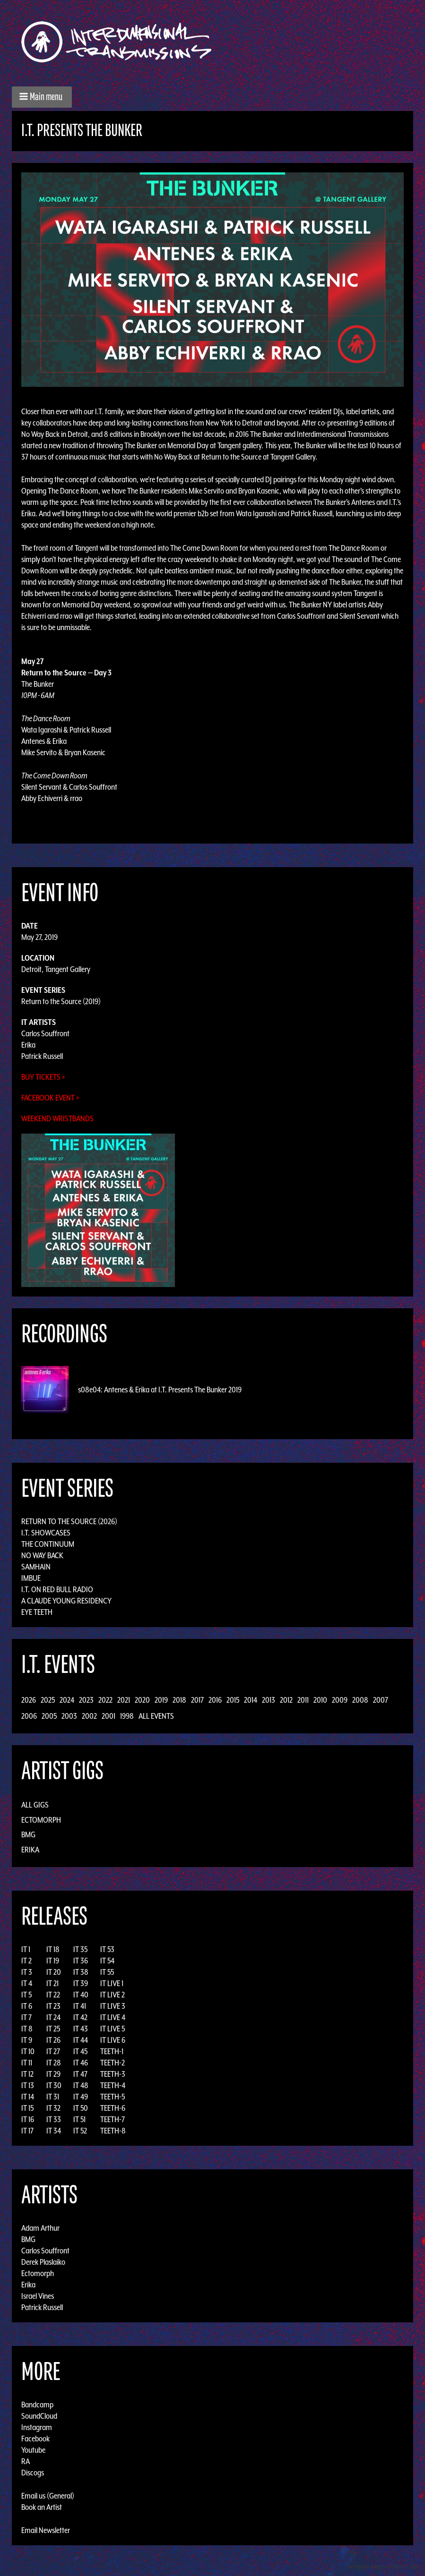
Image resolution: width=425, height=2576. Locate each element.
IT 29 (53, 2074)
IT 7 (26, 2017)
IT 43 (80, 2028)
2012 (286, 1700)
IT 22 (53, 1994)
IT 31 (52, 2096)
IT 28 (53, 2062)
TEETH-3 (112, 2074)
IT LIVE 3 (112, 2006)
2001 (108, 1716)
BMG (28, 1834)
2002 (89, 1716)
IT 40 (80, 1994)
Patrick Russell (42, 1056)
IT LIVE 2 (112, 1994)
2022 (105, 1700)
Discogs (32, 2472)
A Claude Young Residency (66, 1600)
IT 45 (80, 2051)
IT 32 (53, 2108)
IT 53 (107, 1949)
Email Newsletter (45, 2530)
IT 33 (53, 2119)
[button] (42, 97)
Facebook (35, 2438)
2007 (380, 1700)
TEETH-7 (112, 2119)
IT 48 (80, 2085)
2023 (86, 1700)
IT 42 (80, 2017)
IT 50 (80, 2108)
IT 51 (79, 2119)
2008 (360, 1700)
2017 (197, 1700)
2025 (48, 1700)
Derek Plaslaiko (43, 2262)
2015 (232, 1700)
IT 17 (27, 2130)
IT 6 (26, 2006)
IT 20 (53, 1972)
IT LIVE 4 (112, 2017)
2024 (67, 1700)
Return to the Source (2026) (69, 1521)
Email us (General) (47, 2495)
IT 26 (53, 2040)
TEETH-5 (112, 2096)
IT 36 (80, 1960)
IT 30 (53, 2085)
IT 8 (27, 2028)
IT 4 (26, 1983)
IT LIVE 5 (112, 2028)
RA (25, 2461)
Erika (28, 1044)
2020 (142, 1700)
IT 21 (52, 1983)
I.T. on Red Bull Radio (57, 1589)
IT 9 (26, 2040)
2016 (215, 1700)
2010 (320, 1700)
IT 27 (53, 2051)
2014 (250, 1700)
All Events (156, 1716)
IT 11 (26, 2062)
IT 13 (27, 2085)
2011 (303, 1700)
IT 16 (27, 2119)
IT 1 (25, 1949)
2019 (161, 1700)
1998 (127, 1716)
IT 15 (27, 2108)
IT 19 (52, 1960)
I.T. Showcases (45, 1532)
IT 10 (28, 2051)
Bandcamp (37, 2404)
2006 (29, 1716)
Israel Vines (37, 2296)
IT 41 (79, 2006)
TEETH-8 (113, 2130)
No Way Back (42, 1555)
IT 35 (80, 1949)
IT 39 (80, 1983)
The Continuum (47, 1544)
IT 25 (53, 2028)
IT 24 (53, 2017)
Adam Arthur (40, 2228)
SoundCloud (39, 2416)
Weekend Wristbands (57, 1118)
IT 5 (26, 1994)
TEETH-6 (112, 2108)
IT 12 (27, 2074)
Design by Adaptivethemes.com (383, 2566)
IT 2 (26, 1960)
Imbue (31, 1578)
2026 (28, 1700)
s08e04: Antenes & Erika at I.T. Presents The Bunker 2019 (160, 1389)
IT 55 (107, 1972)
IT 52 (80, 2130)
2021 (123, 1700)
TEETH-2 (112, 2062)
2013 (268, 1700)
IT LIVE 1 (111, 1983)
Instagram (36, 2427)
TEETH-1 (111, 2051)
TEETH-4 (112, 2085)
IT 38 (80, 1972)
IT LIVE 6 (112, 2040)
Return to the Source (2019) (61, 1001)
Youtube (33, 2450)
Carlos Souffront (45, 1033)
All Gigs (35, 1804)
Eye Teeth (36, 1612)
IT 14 (27, 2096)
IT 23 (53, 2006)
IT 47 (80, 2074)
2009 (339, 1700)
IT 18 (53, 1949)
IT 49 (80, 2096)
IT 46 (80, 2062)
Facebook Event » (50, 1097)
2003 (69, 1716)
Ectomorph (41, 1820)
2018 (179, 1700)
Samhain (36, 1566)
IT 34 (53, 2130)
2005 (49, 1716)
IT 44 (80, 2040)
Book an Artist (41, 2507)
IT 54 (107, 1960)
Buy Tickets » (43, 1077)
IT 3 (26, 1972)
